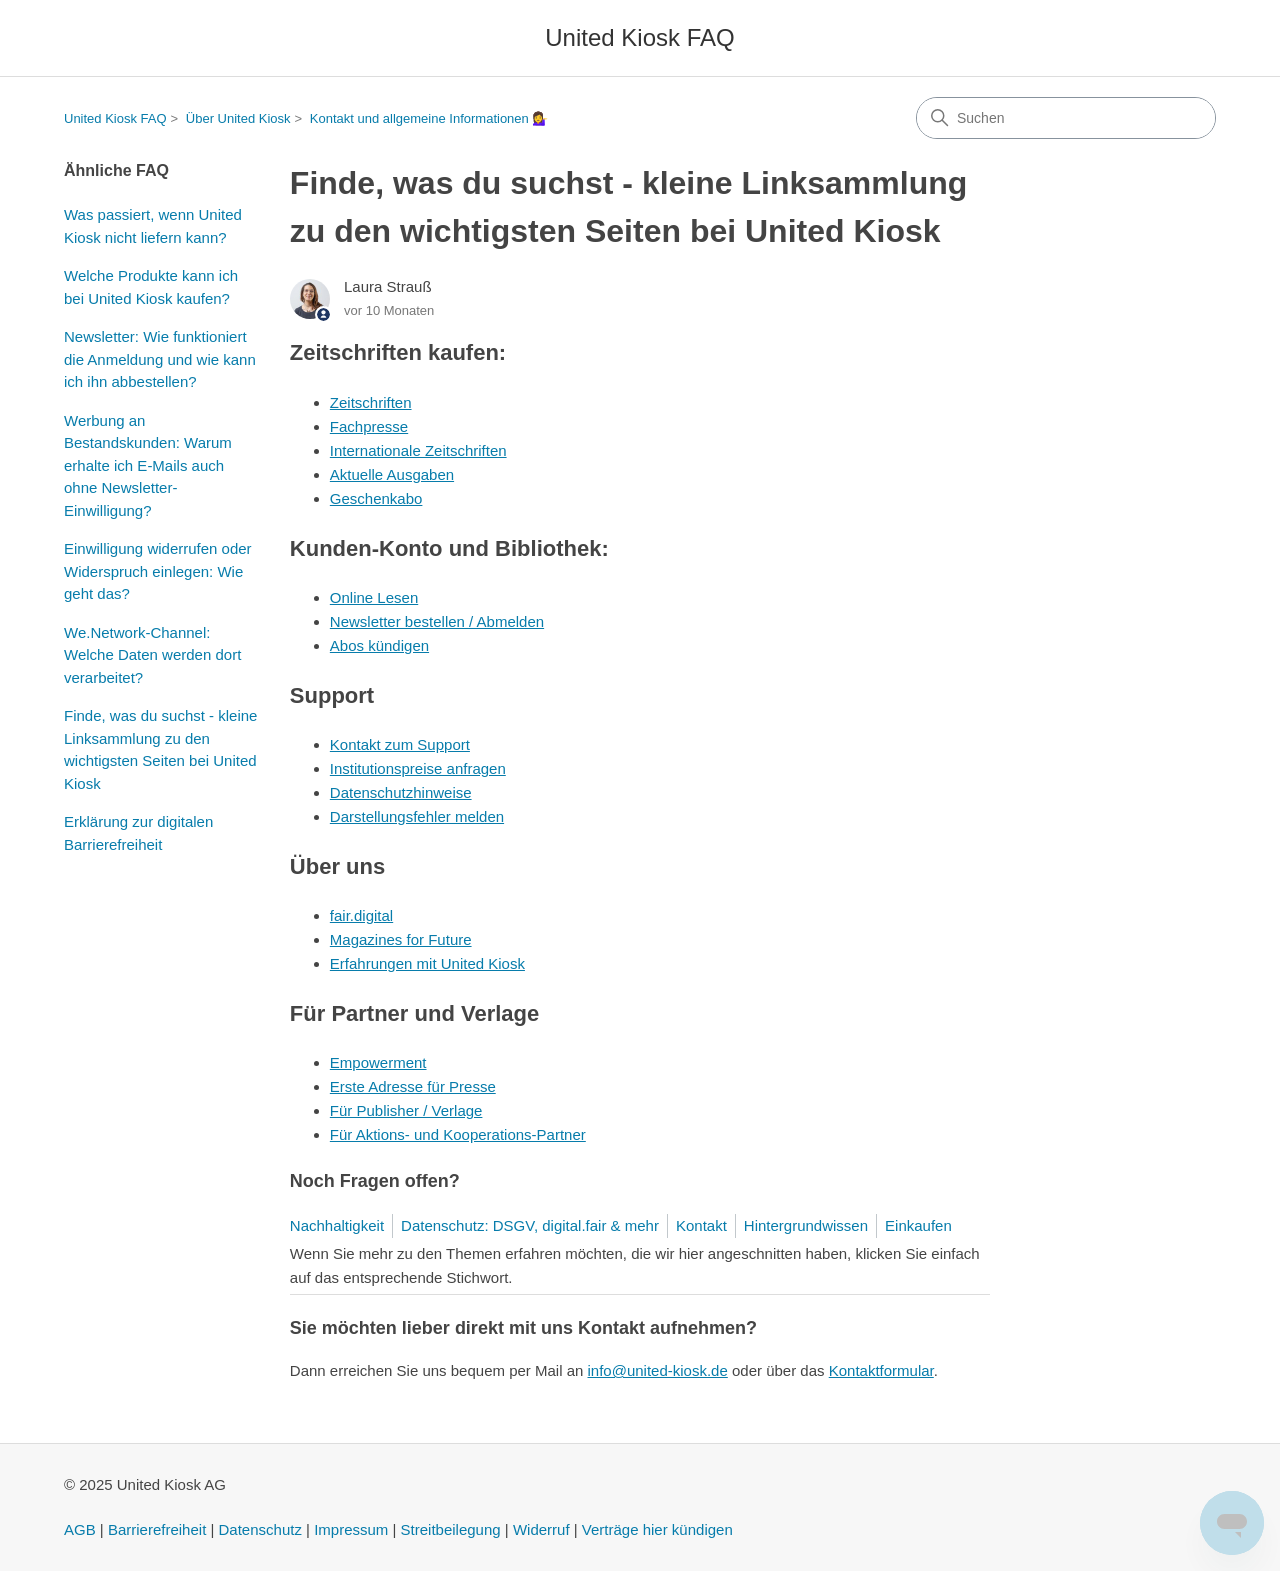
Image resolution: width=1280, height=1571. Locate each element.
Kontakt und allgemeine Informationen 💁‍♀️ (429, 118)
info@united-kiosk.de (658, 1370)
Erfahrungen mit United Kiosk (427, 963)
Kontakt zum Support (400, 744)
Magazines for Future (401, 939)
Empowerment (378, 1062)
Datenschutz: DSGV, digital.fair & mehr (530, 1225)
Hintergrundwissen (806, 1225)
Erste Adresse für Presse (413, 1086)
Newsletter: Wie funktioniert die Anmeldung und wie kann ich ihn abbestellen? (160, 359)
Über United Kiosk (238, 118)
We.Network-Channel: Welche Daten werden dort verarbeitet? (152, 655)
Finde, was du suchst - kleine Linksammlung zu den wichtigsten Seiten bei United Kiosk (160, 749)
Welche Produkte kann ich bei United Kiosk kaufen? (151, 287)
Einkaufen (918, 1225)
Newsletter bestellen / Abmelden (437, 621)
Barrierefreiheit (157, 1529)
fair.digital (361, 915)
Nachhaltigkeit (337, 1225)
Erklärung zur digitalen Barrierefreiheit (138, 833)
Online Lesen (374, 597)
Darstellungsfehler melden (417, 816)
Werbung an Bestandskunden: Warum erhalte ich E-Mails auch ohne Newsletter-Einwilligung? (148, 465)
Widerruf (541, 1529)
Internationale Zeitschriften (418, 450)
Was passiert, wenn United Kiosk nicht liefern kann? (153, 226)
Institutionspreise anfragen (418, 768)
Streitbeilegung (451, 1529)
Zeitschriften (371, 402)
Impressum (351, 1529)
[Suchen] (1066, 118)
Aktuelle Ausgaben (392, 474)
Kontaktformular (881, 1370)
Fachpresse (369, 426)
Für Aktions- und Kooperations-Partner (458, 1134)
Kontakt (701, 1225)
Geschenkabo (376, 498)
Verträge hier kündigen (657, 1529)
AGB (80, 1529)
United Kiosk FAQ (115, 118)
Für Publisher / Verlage (406, 1110)
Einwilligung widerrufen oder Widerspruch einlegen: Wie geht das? (158, 571)
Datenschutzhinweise (401, 792)
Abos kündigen (379, 645)
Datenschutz (260, 1529)
